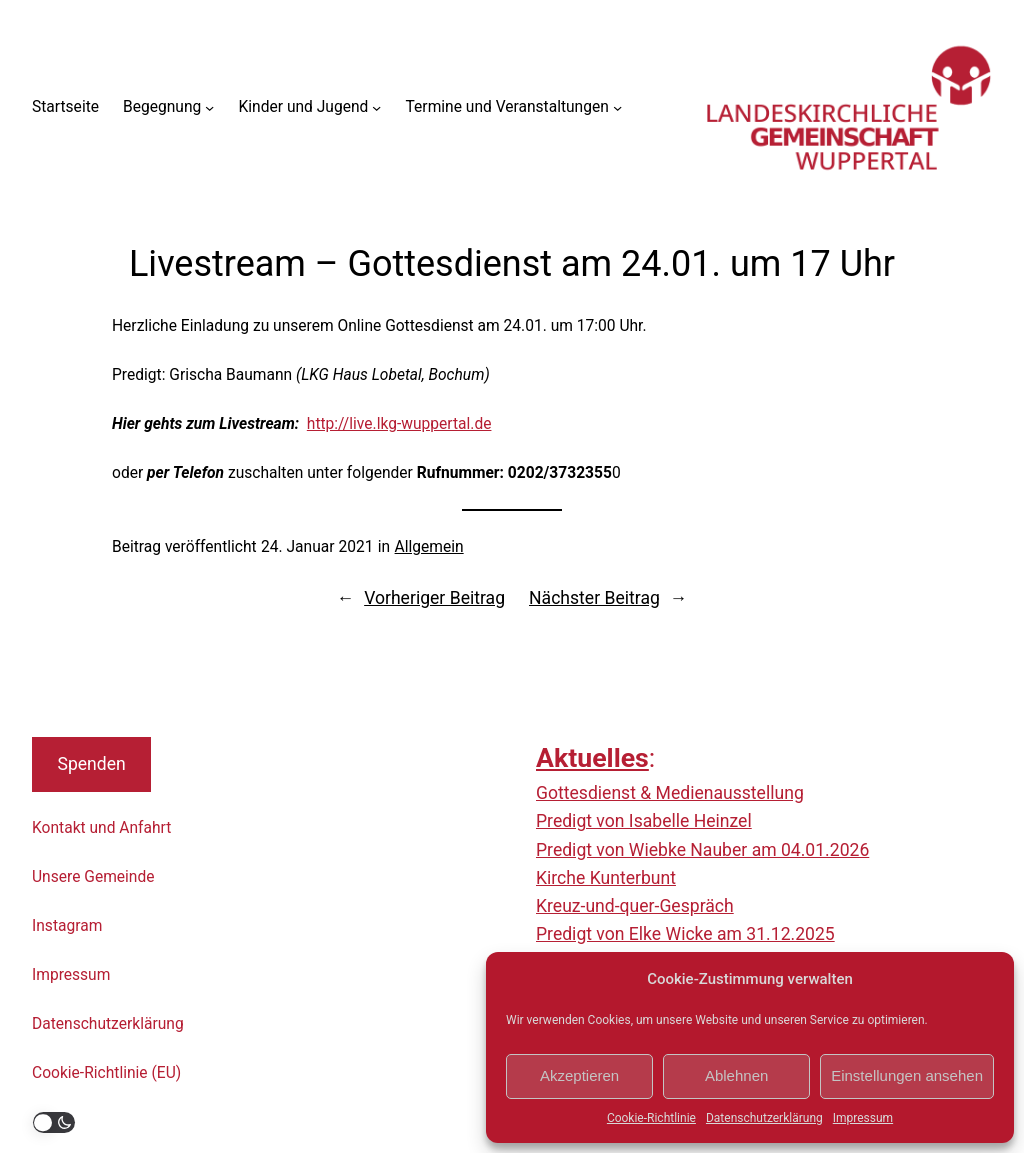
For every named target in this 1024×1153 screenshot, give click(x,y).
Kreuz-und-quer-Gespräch (635, 906)
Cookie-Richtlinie (651, 1118)
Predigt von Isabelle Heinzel (644, 821)
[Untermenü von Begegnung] (209, 107)
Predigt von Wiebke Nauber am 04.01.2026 (702, 850)
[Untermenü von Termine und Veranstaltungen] (617, 107)
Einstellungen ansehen (907, 1075)
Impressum (863, 1118)
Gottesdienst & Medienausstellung (670, 793)
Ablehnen (736, 1075)
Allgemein (429, 547)
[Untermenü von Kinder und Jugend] (376, 107)
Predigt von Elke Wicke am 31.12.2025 (685, 934)
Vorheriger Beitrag (434, 598)
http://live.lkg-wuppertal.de (399, 424)
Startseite (65, 107)
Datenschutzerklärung (764, 1118)
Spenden (91, 764)
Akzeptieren (579, 1075)
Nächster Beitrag (594, 598)
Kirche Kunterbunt (606, 878)
